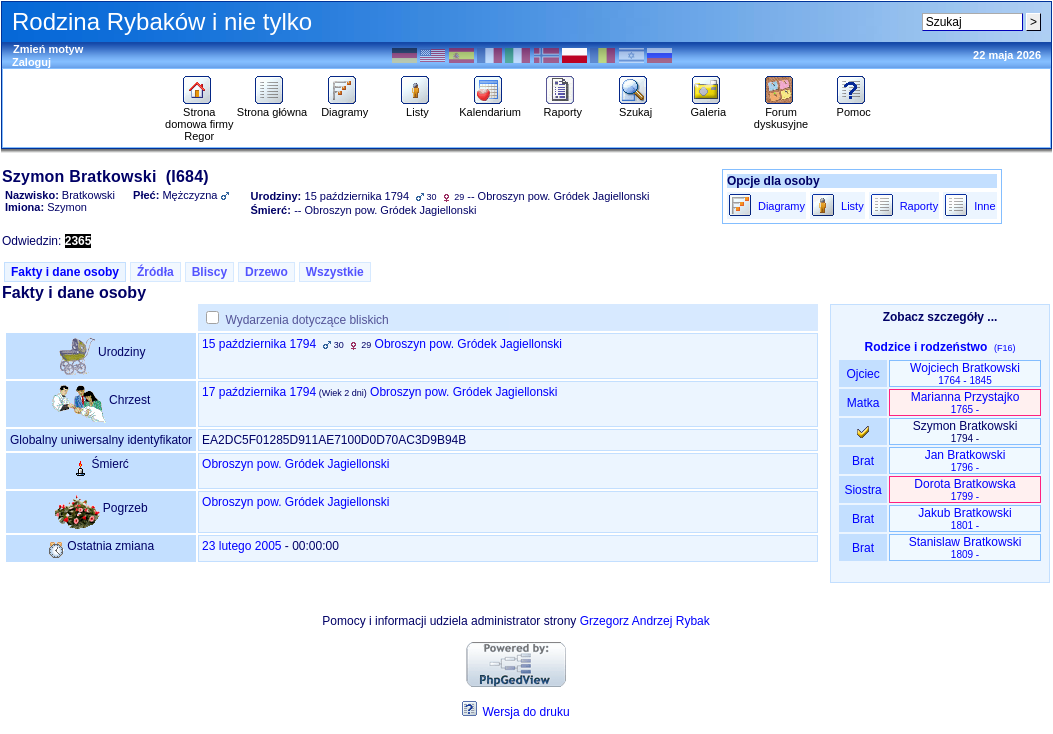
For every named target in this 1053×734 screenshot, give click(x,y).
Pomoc (853, 107)
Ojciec (863, 374)
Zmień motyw (48, 49)
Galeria (708, 107)
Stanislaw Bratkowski (965, 547)
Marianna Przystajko (965, 402)
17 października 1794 (259, 392)
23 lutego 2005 (241, 546)
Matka (862, 403)
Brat (863, 461)
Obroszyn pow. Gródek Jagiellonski (468, 344)
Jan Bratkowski (965, 460)
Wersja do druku (525, 712)
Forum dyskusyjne (781, 113)
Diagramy (344, 107)
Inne (984, 206)
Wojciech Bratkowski (965, 373)
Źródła (155, 272)
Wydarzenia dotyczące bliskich (306, 320)
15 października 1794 (259, 344)
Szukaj (635, 107)
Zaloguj (31, 62)
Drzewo (266, 272)
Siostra (862, 490)
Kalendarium (490, 107)
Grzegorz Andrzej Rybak (645, 621)
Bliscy (209, 272)
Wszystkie (335, 272)
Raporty (563, 107)
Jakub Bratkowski (964, 518)
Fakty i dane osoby (65, 272)
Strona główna (272, 107)
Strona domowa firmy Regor (199, 119)
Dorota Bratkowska (964, 489)
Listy (417, 107)
